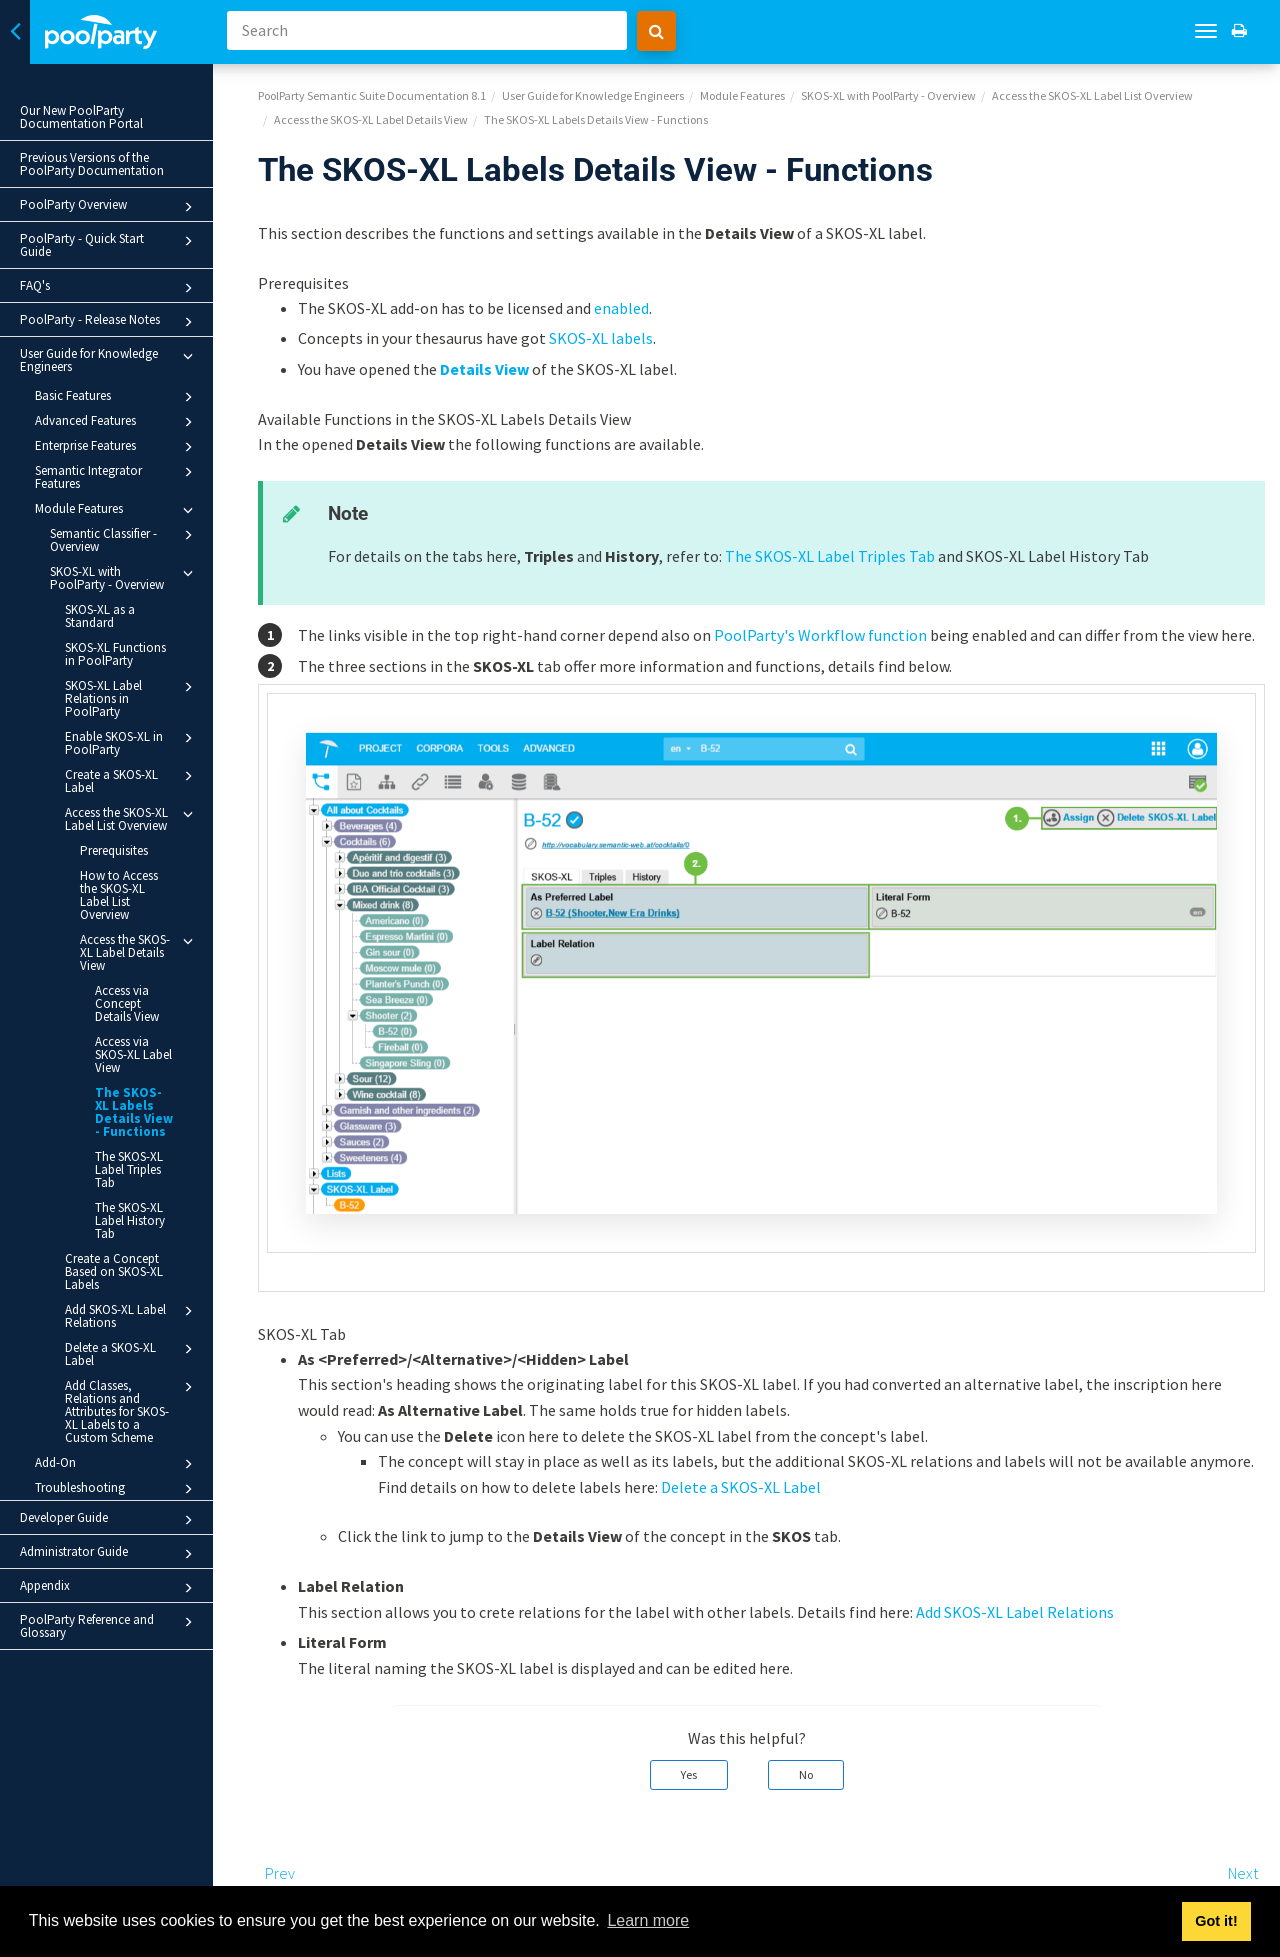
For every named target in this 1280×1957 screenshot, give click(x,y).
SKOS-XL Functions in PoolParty (115, 654)
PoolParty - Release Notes (109, 322)
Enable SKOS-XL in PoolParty (132, 742)
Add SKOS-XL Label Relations (132, 1315)
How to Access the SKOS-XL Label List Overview (119, 895)
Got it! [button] (1216, 1921)
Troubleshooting (117, 1489)
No (806, 1774)
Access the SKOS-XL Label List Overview (132, 818)
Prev (280, 1873)
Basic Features (117, 397)
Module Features (117, 510)
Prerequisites (114, 850)
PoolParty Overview (109, 207)
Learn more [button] (648, 1920)
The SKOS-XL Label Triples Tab (129, 1169)
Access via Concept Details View (127, 1003)
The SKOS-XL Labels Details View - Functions (134, 1112)
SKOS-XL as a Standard (100, 616)
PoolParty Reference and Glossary (109, 1626)
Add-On (117, 1464)
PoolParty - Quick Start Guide (109, 245)
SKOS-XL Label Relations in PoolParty (132, 698)
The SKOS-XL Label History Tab (130, 1220)
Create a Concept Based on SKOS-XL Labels (114, 1271)
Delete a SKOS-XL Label (132, 1353)
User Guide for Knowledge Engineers (109, 360)
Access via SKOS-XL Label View (133, 1054)
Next (1243, 1873)
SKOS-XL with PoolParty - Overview (124, 577)
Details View (484, 369)
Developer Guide (109, 1520)
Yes (689, 1774)
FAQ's (109, 288)
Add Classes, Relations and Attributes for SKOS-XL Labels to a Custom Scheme (132, 1411)
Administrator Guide (109, 1554)
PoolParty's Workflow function (820, 635)
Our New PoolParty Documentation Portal (81, 117)
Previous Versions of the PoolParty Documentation (92, 164)
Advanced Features (117, 422)
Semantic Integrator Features (117, 476)
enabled (621, 308)
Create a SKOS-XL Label (132, 780)
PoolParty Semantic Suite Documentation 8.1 (372, 95)
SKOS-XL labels (601, 338)
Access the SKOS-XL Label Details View (139, 952)
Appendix (109, 1588)
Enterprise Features (117, 447)
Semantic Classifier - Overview (124, 539)
